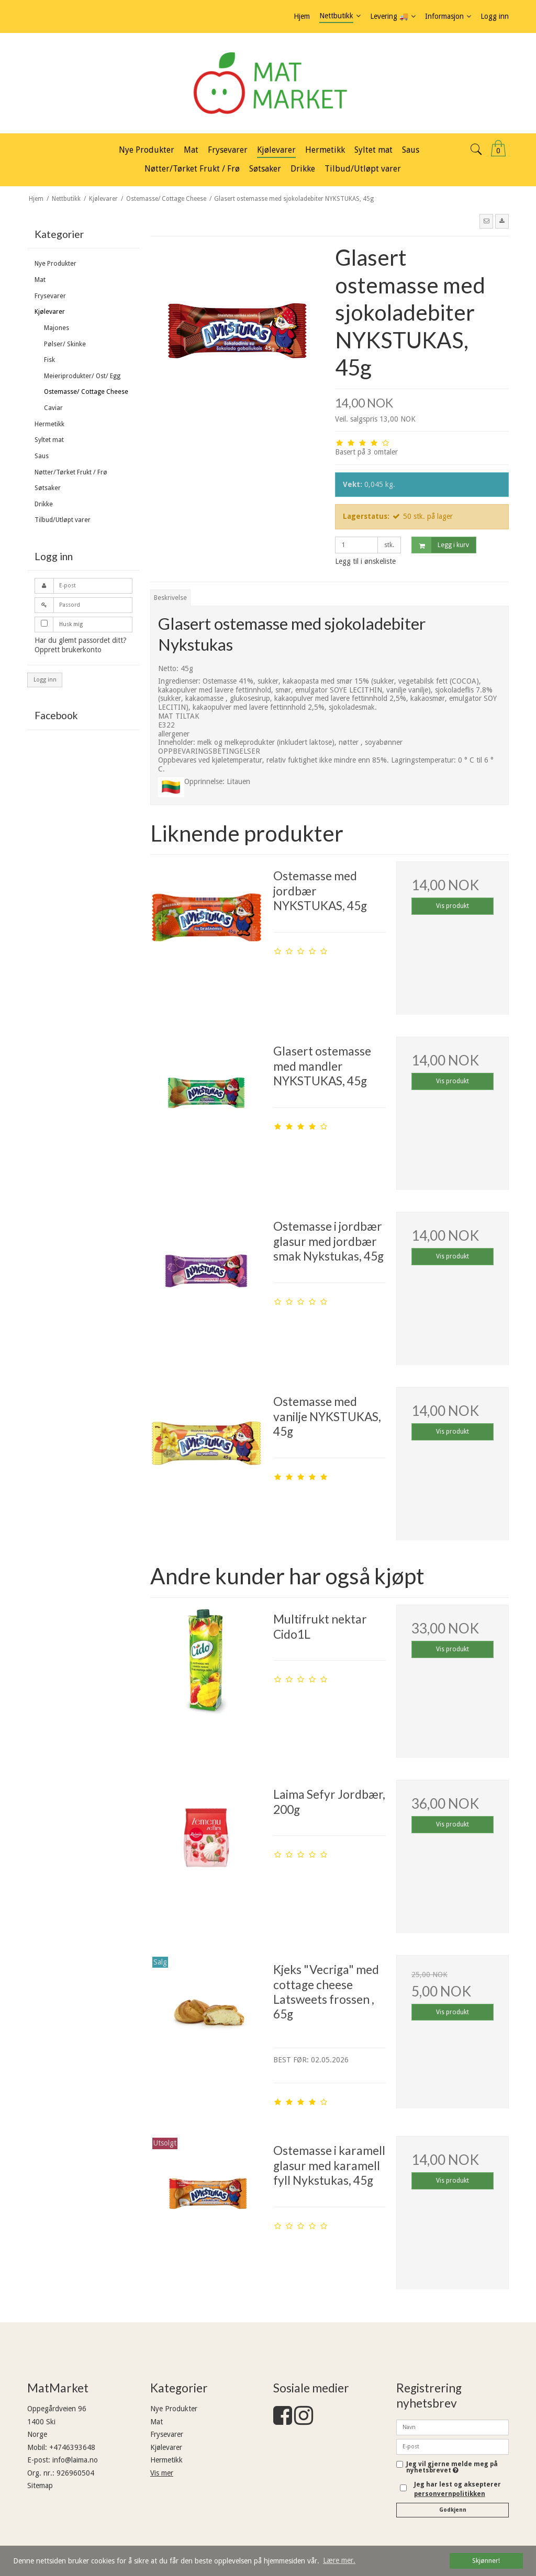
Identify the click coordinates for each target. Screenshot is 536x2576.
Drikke (44, 504)
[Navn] (452, 2426)
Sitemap (40, 2485)
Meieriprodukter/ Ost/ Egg (82, 376)
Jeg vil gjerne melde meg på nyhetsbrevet (452, 2467)
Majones (56, 328)
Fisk (49, 360)
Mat (40, 279)
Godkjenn (452, 2509)
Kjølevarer (50, 311)
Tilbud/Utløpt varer (63, 520)
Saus (42, 456)
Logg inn (45, 679)
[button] (486, 221)
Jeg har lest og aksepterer (457, 2489)
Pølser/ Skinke (65, 344)
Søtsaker (48, 488)
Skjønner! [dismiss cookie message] (486, 2560)
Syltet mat (49, 440)
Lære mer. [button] (339, 2560)
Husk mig (71, 624)
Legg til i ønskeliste (365, 561)
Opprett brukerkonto (68, 649)
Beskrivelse (170, 598)
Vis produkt (452, 906)
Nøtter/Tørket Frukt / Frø (71, 472)
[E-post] (452, 2446)
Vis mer (161, 2473)
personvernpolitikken (449, 2494)
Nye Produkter (55, 263)
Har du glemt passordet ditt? (81, 640)
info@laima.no (75, 2460)
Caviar (53, 408)
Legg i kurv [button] (440, 545)
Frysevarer (50, 296)
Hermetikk (49, 424)
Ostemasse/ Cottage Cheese (86, 391)
